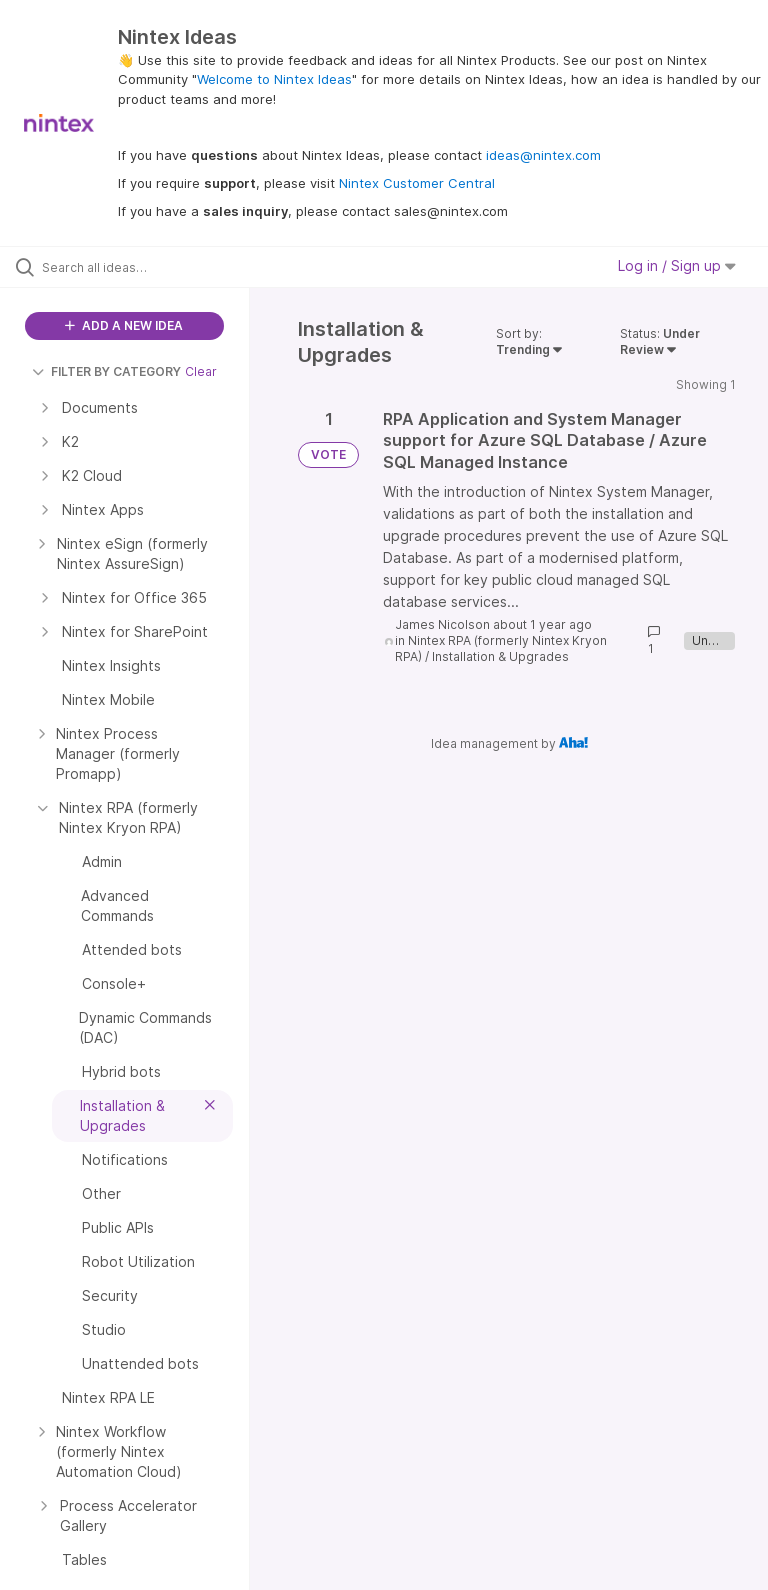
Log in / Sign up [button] (677, 265)
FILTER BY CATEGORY (106, 371)
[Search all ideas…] (135, 267)
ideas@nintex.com (543, 155)
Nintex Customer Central (417, 183)
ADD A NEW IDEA (124, 325)
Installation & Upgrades (500, 656)
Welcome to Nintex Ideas (274, 79)
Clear (201, 371)
